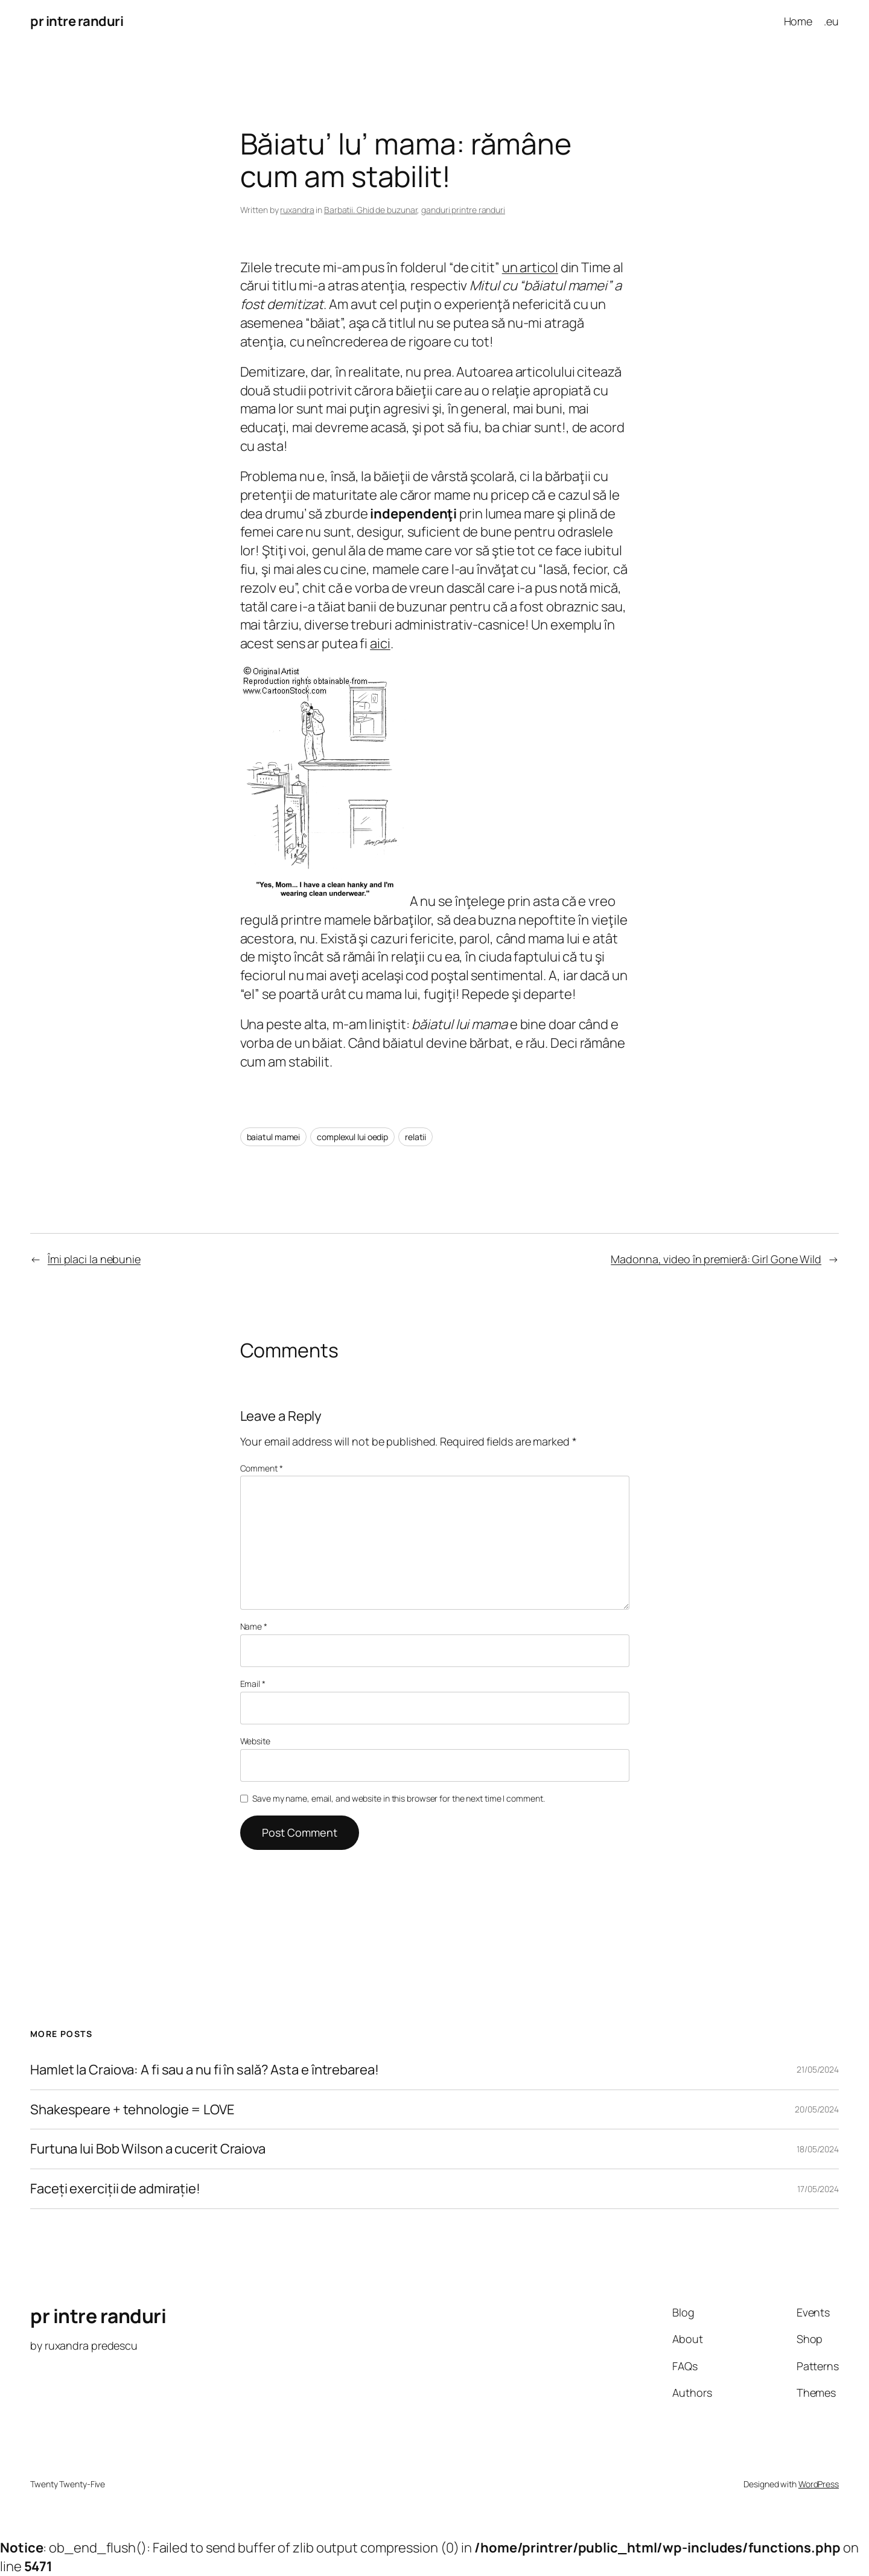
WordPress (818, 2484)
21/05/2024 (818, 2069)
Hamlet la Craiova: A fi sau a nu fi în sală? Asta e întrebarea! (204, 2069)
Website (255, 1741)
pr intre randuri (76, 21)
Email (253, 1683)
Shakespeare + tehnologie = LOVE (132, 2109)
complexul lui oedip (352, 1137)
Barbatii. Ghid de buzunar (371, 209)
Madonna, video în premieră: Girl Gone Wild (716, 1259)
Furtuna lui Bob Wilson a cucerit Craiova (148, 2149)
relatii (415, 1137)
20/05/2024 (817, 2109)
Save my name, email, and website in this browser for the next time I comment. (398, 1798)
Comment (261, 1468)
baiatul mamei (274, 1137)
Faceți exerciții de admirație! (115, 2188)
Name (253, 1626)
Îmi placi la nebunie (94, 1259)
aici (380, 643)
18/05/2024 (818, 2149)
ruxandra (297, 209)
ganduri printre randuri (463, 209)
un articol (530, 267)
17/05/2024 (818, 2189)
